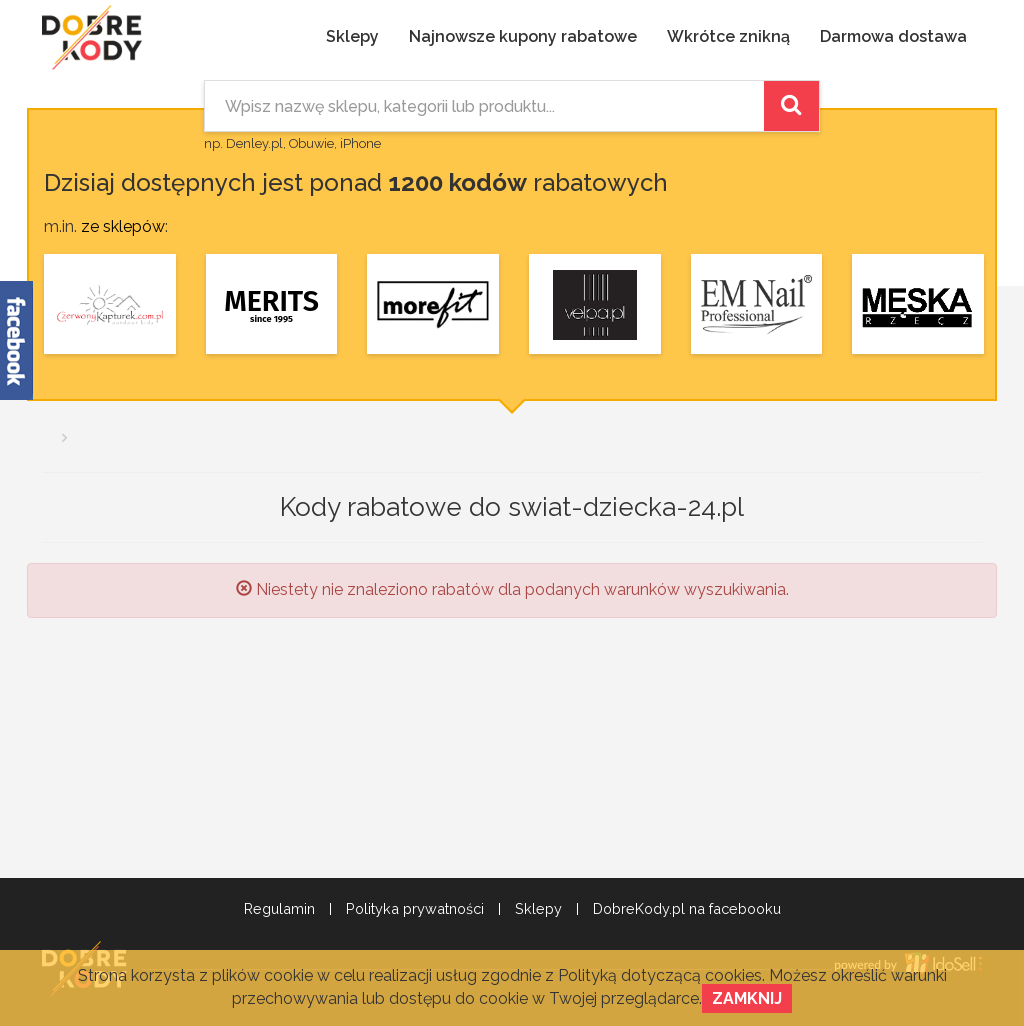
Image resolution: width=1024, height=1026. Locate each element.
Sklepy (352, 36)
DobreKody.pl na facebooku (687, 909)
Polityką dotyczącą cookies (660, 975)
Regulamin (279, 909)
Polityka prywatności (415, 909)
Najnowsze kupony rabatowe (523, 36)
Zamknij (747, 998)
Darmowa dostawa (893, 36)
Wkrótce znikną (728, 36)
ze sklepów (123, 226)
